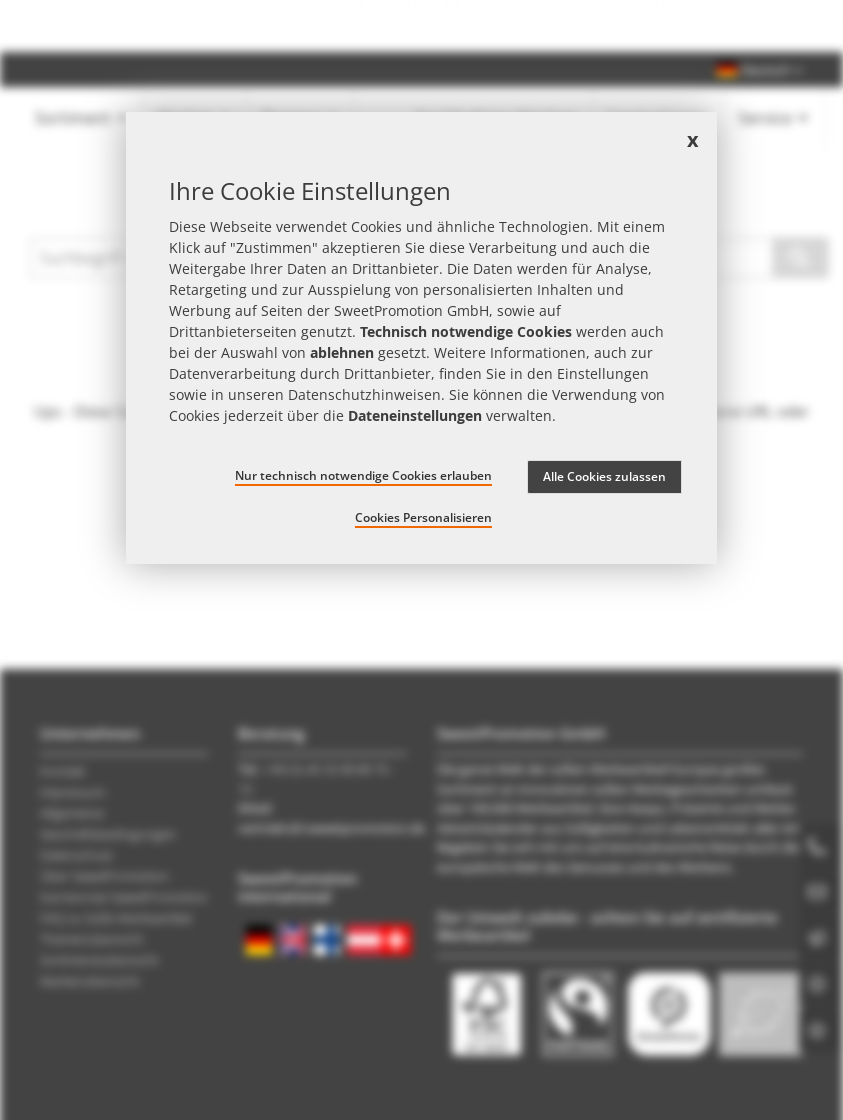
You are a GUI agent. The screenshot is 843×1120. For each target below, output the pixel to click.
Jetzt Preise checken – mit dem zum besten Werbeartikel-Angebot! (421, 26)
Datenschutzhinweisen (364, 394)
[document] (421, 338)
